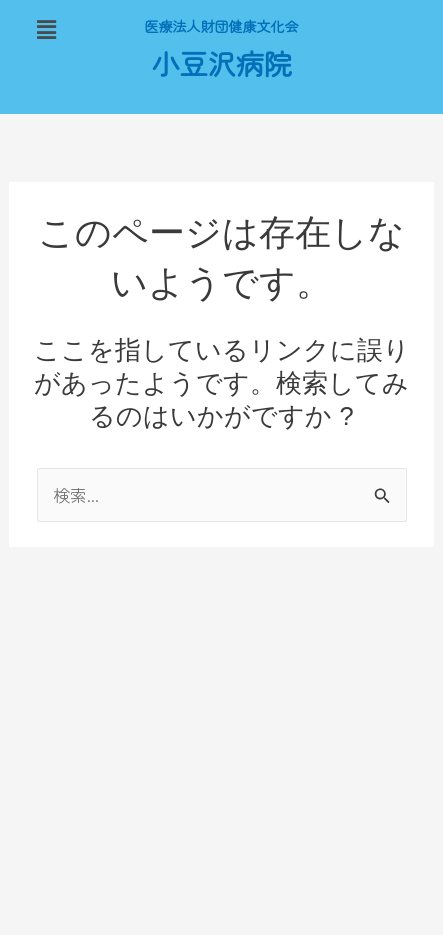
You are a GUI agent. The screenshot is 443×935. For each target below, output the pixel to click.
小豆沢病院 (221, 65)
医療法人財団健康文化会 (222, 27)
